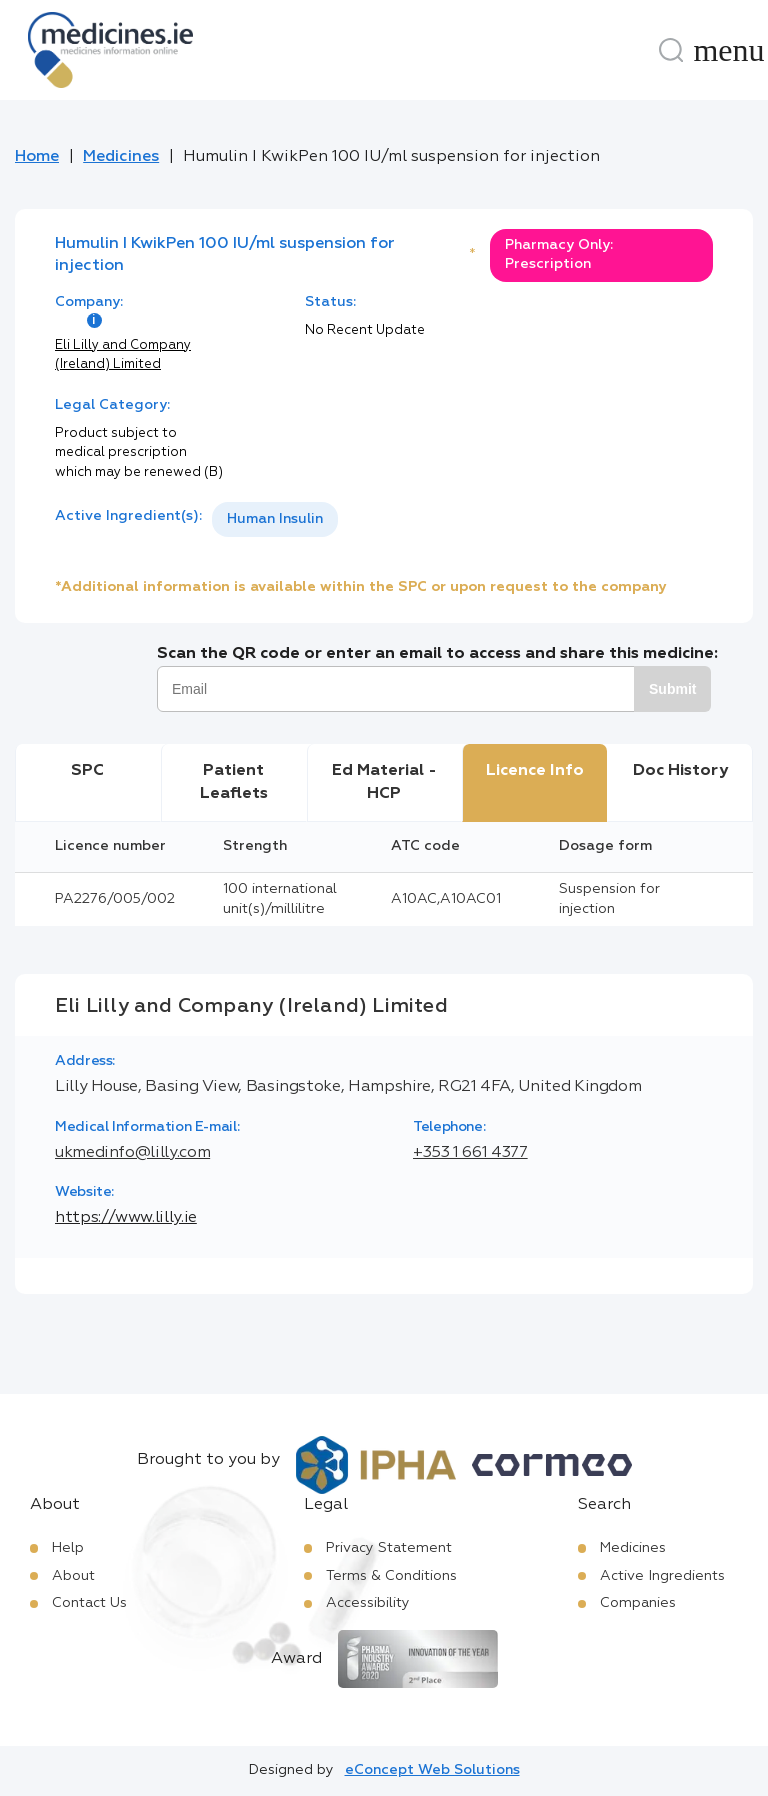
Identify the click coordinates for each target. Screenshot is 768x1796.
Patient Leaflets (234, 782)
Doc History (680, 771)
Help (68, 1548)
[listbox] (275, 519)
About (73, 1576)
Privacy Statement (389, 1548)
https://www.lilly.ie (126, 1218)
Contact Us (89, 1603)
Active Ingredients (662, 1576)
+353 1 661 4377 (470, 1153)
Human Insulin (275, 519)
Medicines (121, 157)
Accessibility (368, 1603)
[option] (275, 519)
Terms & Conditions (391, 1576)
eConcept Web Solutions (432, 1770)
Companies (638, 1603)
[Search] (671, 50)
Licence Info (535, 771)
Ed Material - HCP (384, 782)
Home (37, 157)
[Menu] (729, 50)
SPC (87, 771)
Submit (672, 689)
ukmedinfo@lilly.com (132, 1153)
